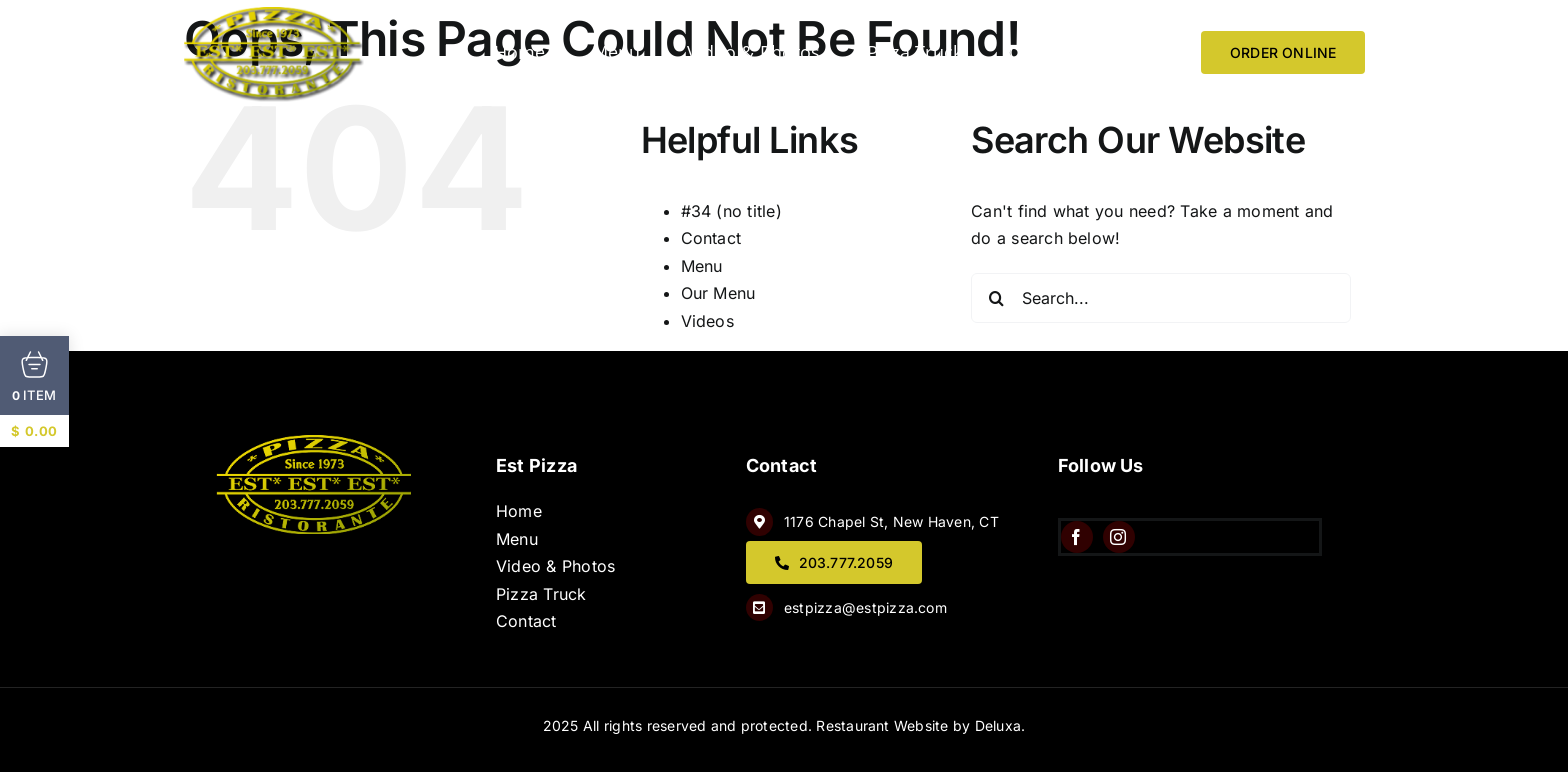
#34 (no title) (731, 211)
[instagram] (1119, 537)
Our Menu (718, 293)
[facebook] (1077, 537)
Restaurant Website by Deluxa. (920, 725)
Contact (711, 238)
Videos (707, 321)
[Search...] (1161, 298)
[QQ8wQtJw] (316, 443)
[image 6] (274, 15)
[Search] (996, 298)
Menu (702, 266)
